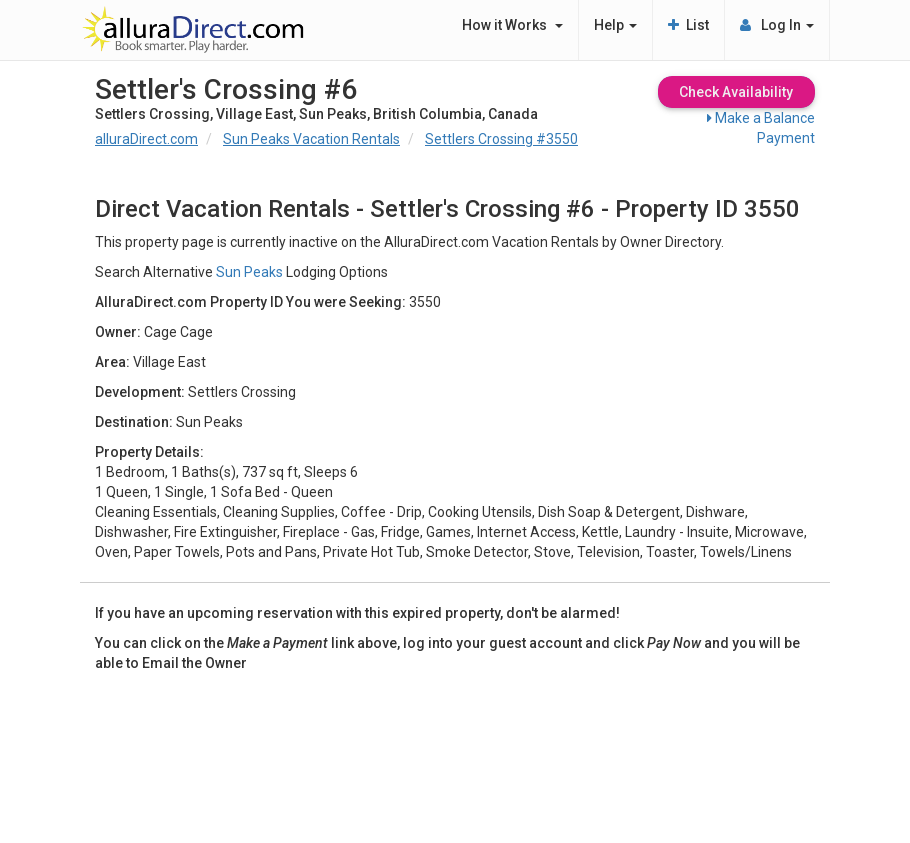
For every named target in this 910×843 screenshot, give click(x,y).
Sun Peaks (249, 272)
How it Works (512, 25)
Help (615, 25)
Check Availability (736, 92)
